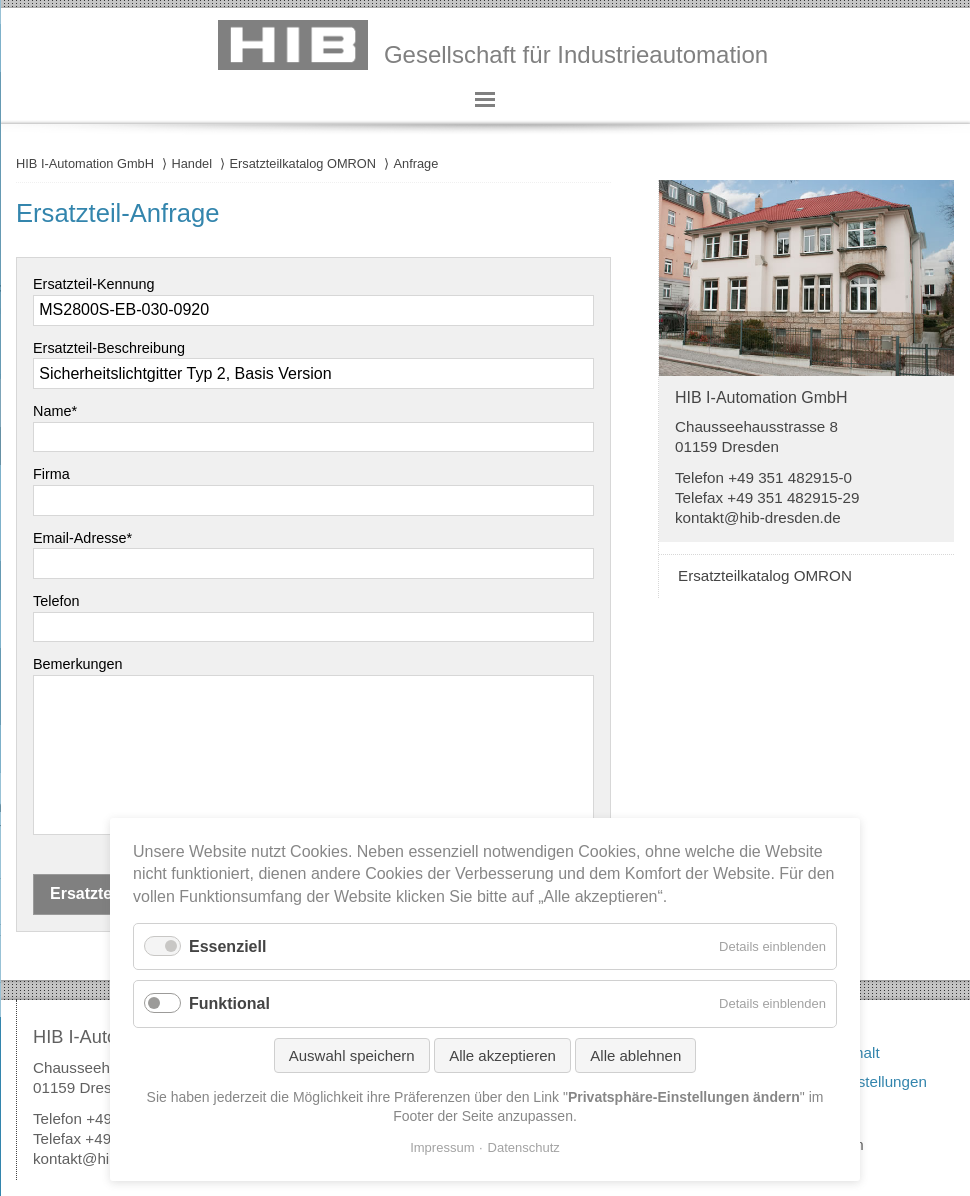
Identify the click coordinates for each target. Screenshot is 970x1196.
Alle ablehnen (635, 1055)
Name (55, 411)
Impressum (442, 1147)
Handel (191, 163)
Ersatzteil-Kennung (94, 284)
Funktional (229, 1003)
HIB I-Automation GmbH (85, 163)
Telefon (56, 601)
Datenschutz (524, 1147)
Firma (51, 474)
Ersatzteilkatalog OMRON (303, 163)
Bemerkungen (78, 664)
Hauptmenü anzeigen (485, 100)
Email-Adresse (82, 538)
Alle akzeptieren (502, 1055)
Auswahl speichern (352, 1055)
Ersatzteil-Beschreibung (109, 348)
